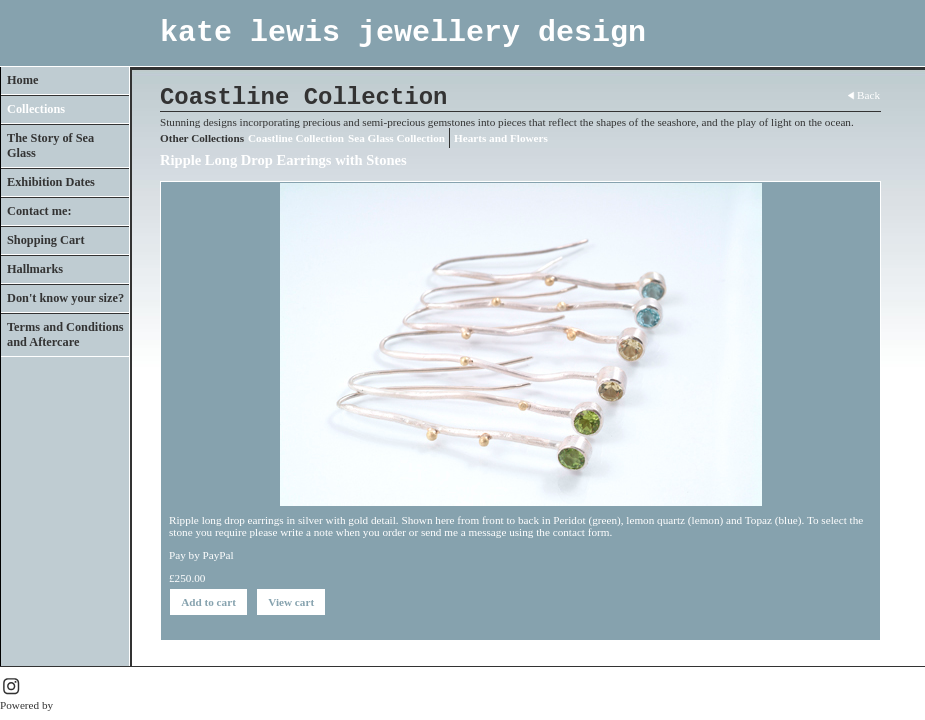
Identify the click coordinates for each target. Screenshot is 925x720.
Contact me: (39, 211)
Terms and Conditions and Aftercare (65, 334)
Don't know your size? (65, 298)
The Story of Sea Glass (50, 145)
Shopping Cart (46, 240)
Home (22, 80)
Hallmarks (35, 269)
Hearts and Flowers (501, 138)
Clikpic (72, 705)
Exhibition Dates (51, 182)
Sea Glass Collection (396, 138)
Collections (36, 109)
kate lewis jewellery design (403, 33)
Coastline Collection (296, 138)
